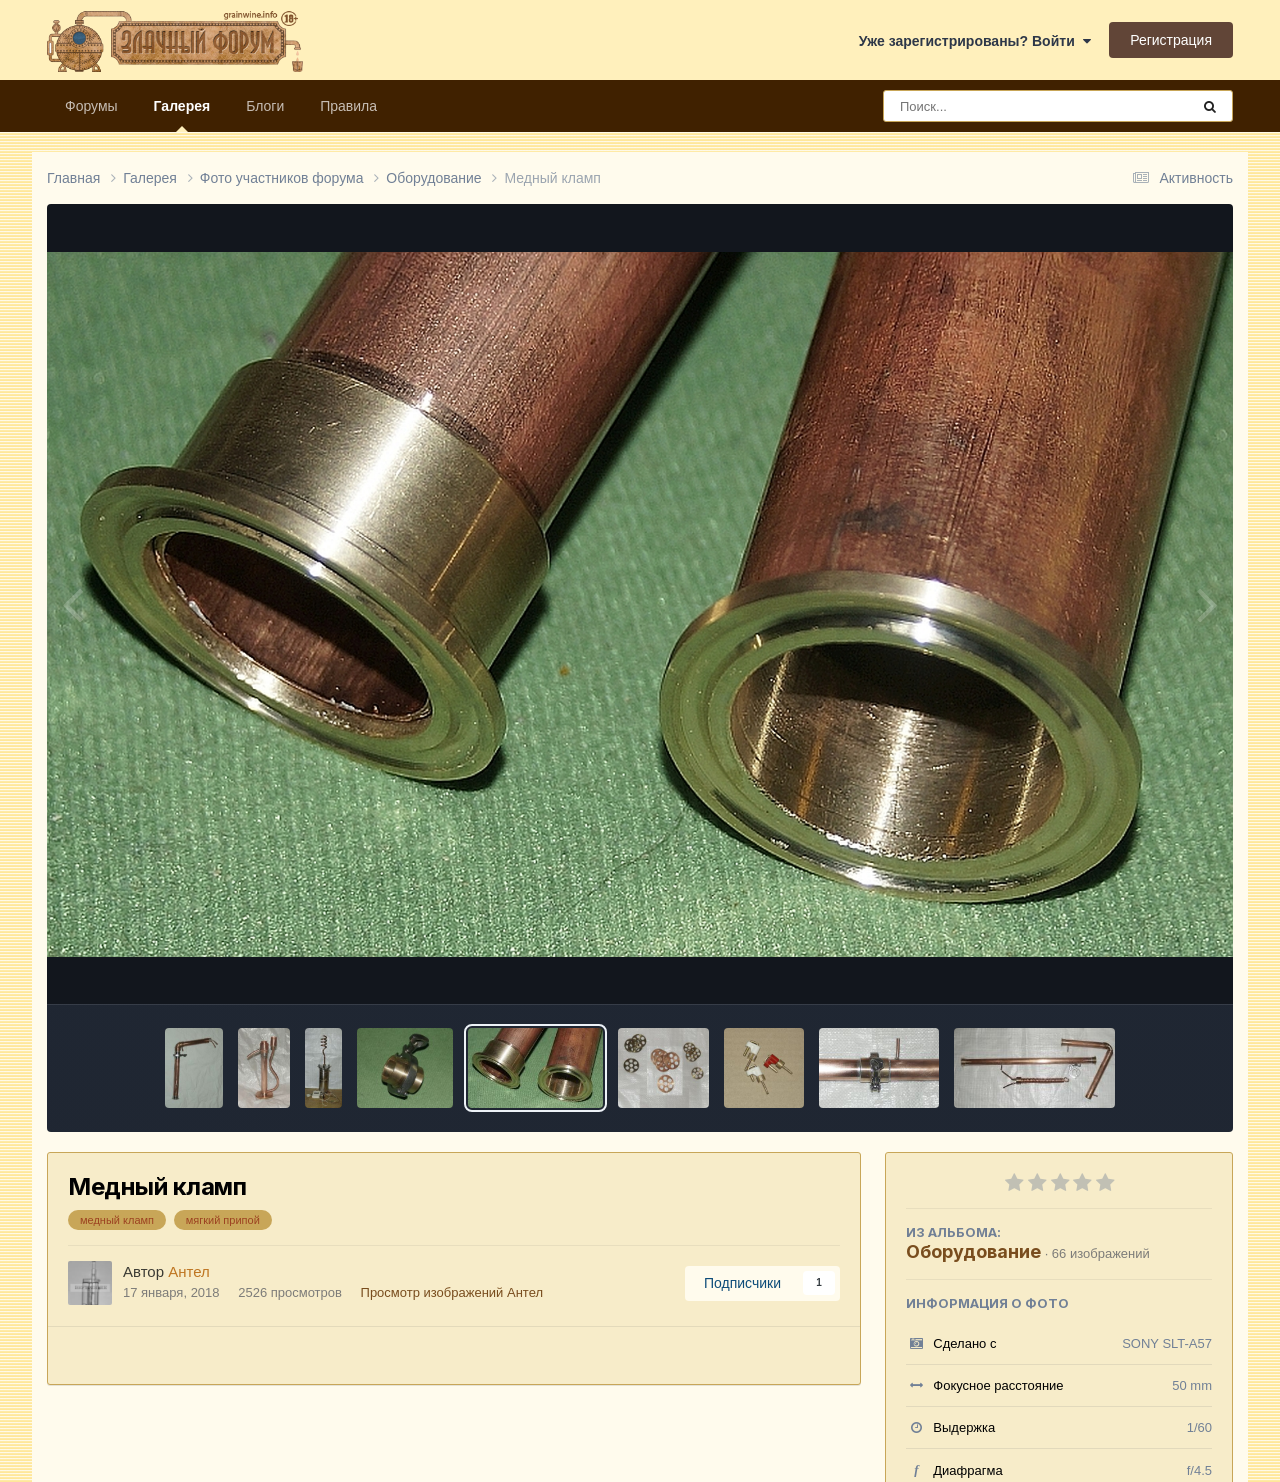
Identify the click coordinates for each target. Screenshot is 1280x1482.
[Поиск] (999, 106)
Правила (348, 106)
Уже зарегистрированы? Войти (975, 41)
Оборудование (973, 1251)
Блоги (265, 106)
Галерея (182, 115)
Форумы (91, 106)
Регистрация (1171, 40)
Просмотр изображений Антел (452, 1292)
